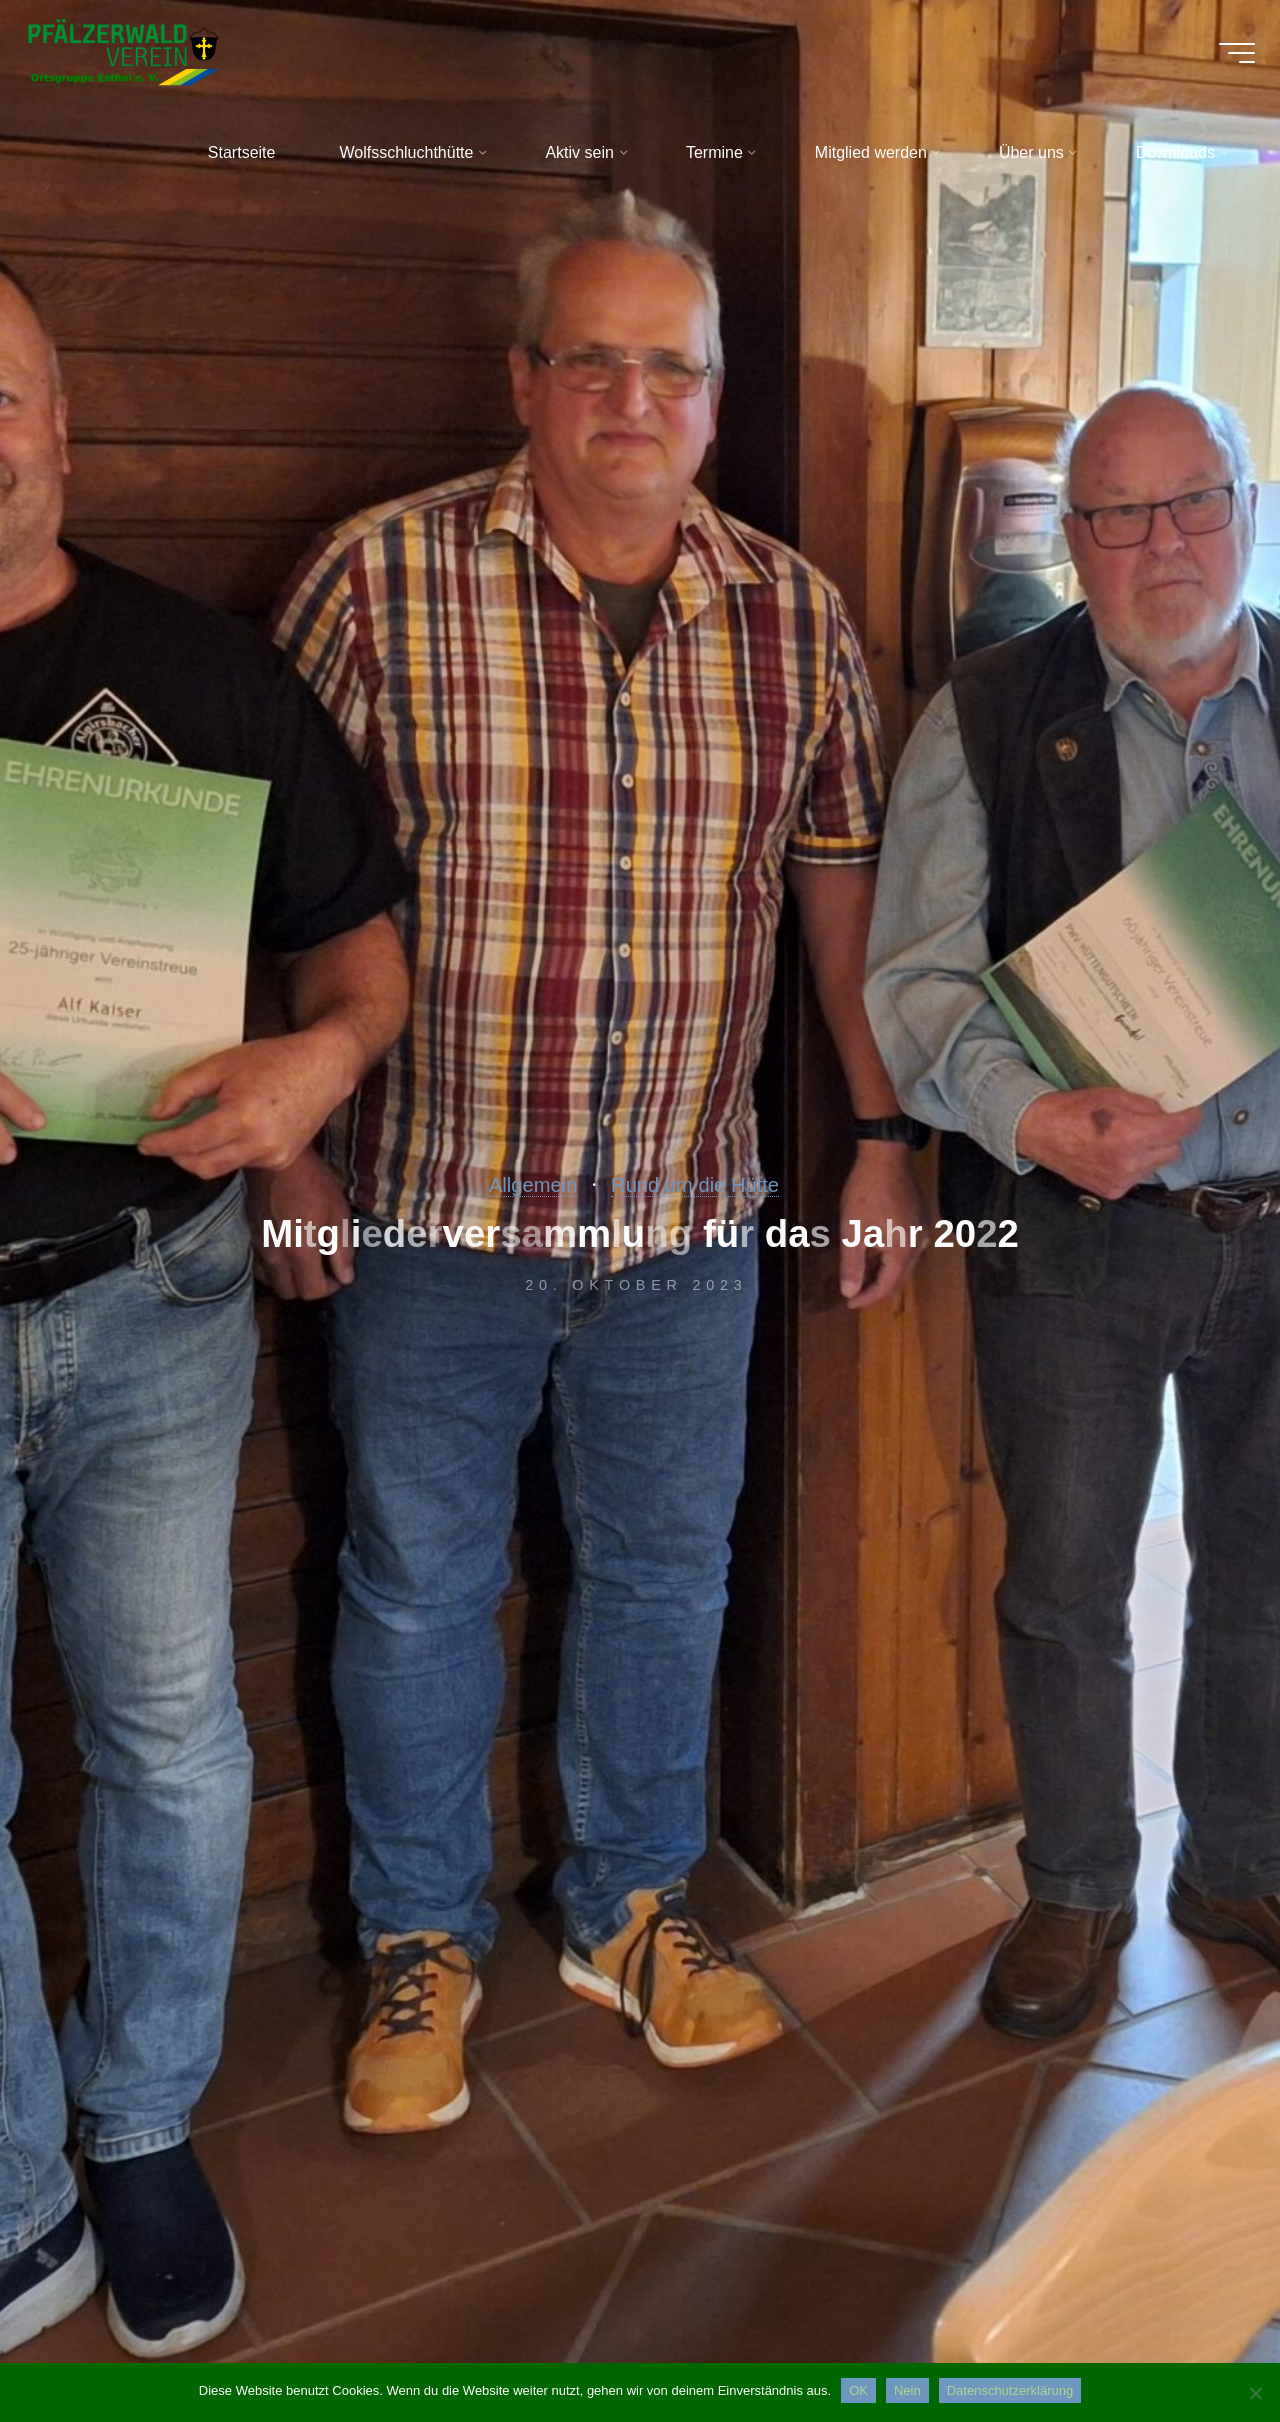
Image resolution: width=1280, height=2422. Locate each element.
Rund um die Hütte (703, 1183)
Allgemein (516, 1183)
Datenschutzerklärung (1010, 2390)
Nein (907, 2390)
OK (858, 2390)
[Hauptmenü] (1222, 60)
